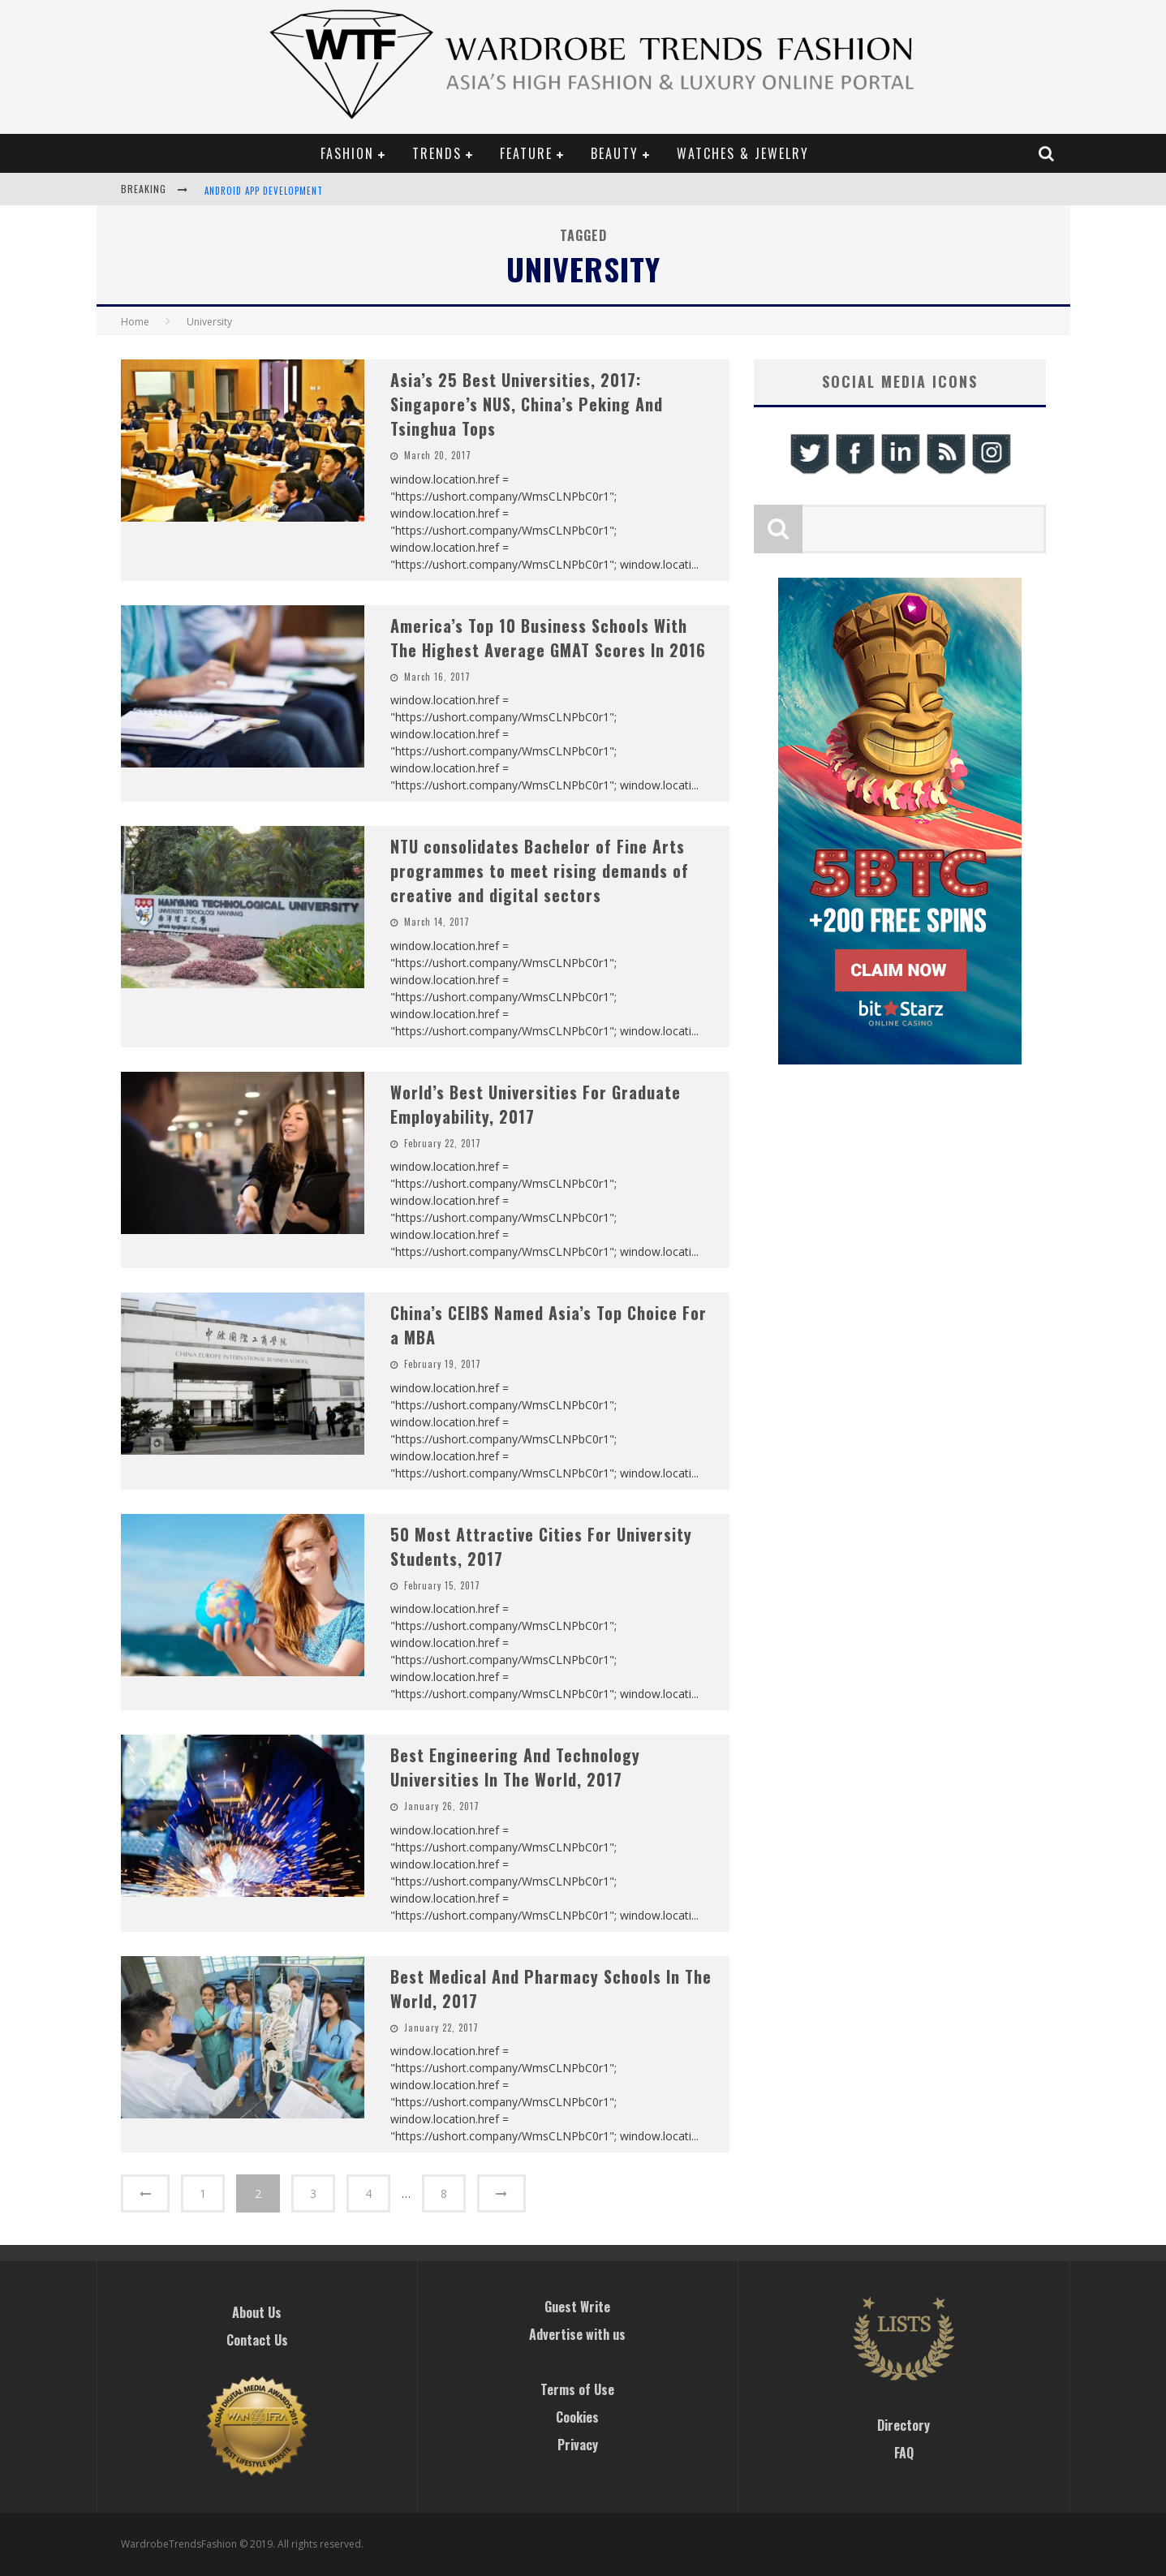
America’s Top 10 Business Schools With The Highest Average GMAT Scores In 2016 (548, 637)
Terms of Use (577, 2389)
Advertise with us (577, 2334)
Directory (903, 2425)
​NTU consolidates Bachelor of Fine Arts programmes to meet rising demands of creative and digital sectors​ (539, 870)
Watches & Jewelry (743, 153)
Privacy (577, 2444)
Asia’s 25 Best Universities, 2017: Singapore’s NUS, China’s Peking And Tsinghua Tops (526, 404)
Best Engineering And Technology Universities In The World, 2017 (515, 1767)
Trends (437, 153)
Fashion (347, 153)
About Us (257, 2312)
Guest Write (577, 2306)
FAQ (904, 2452)
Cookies (577, 2417)
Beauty (615, 153)
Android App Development (263, 190)
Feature (526, 153)
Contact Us (257, 2340)
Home (135, 322)
